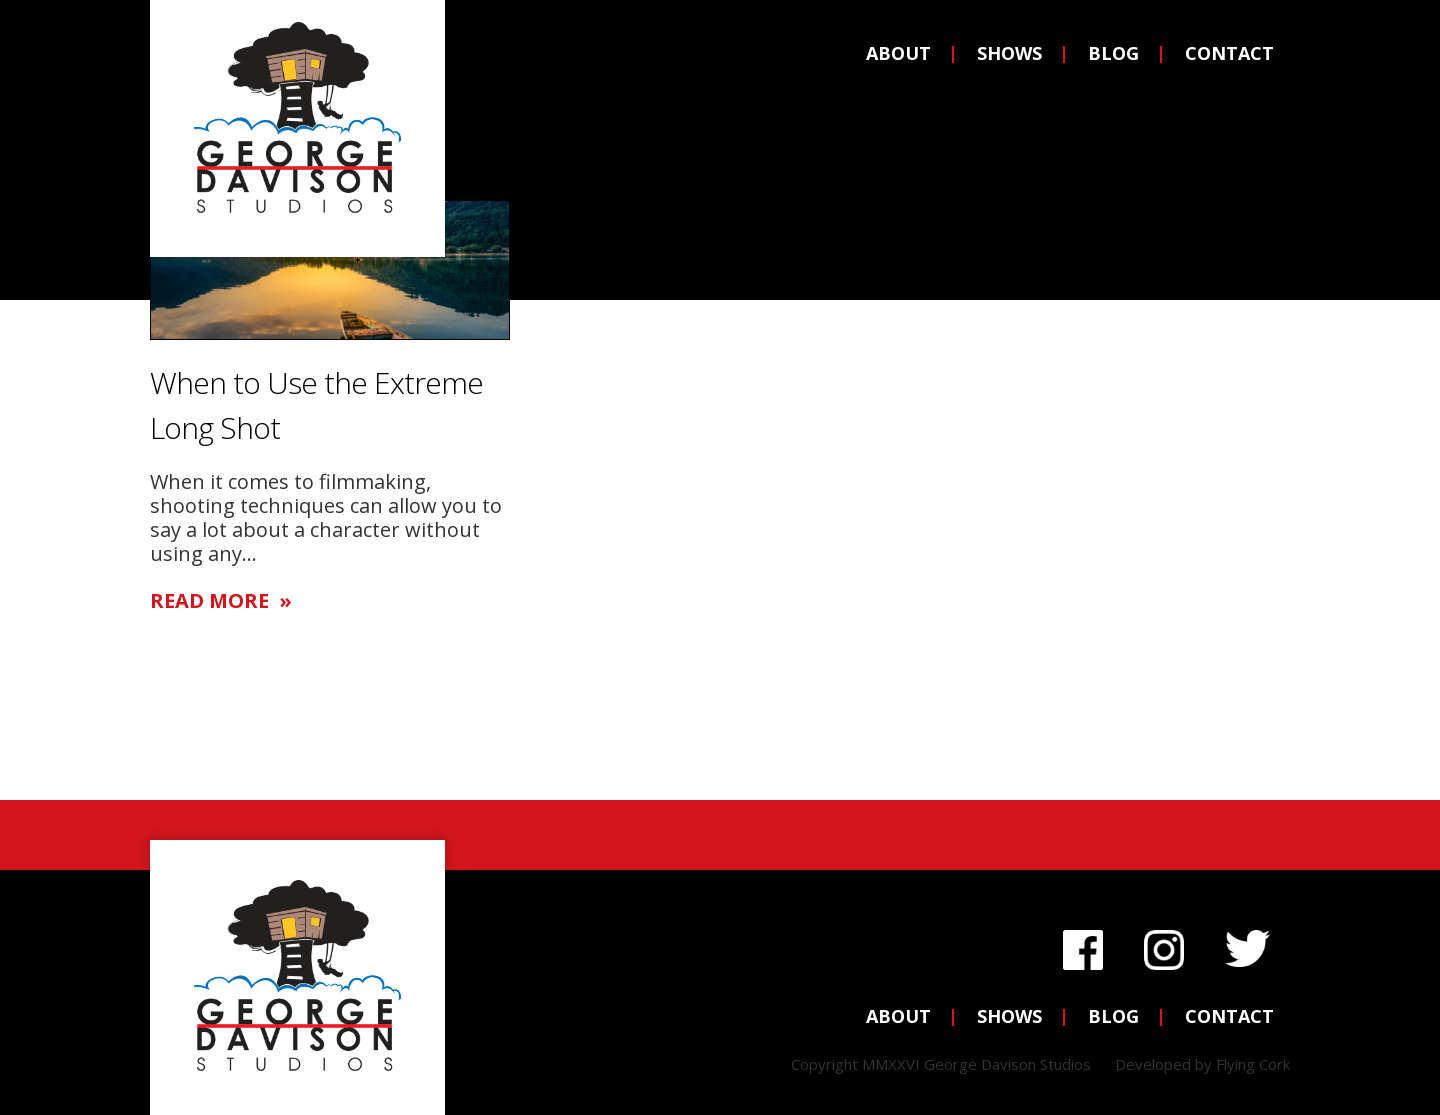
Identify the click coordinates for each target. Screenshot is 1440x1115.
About (898, 53)
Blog (1113, 53)
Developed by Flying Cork (1202, 1064)
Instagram (1164, 944)
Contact (1229, 53)
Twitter (1247, 944)
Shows (1009, 53)
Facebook (1083, 944)
